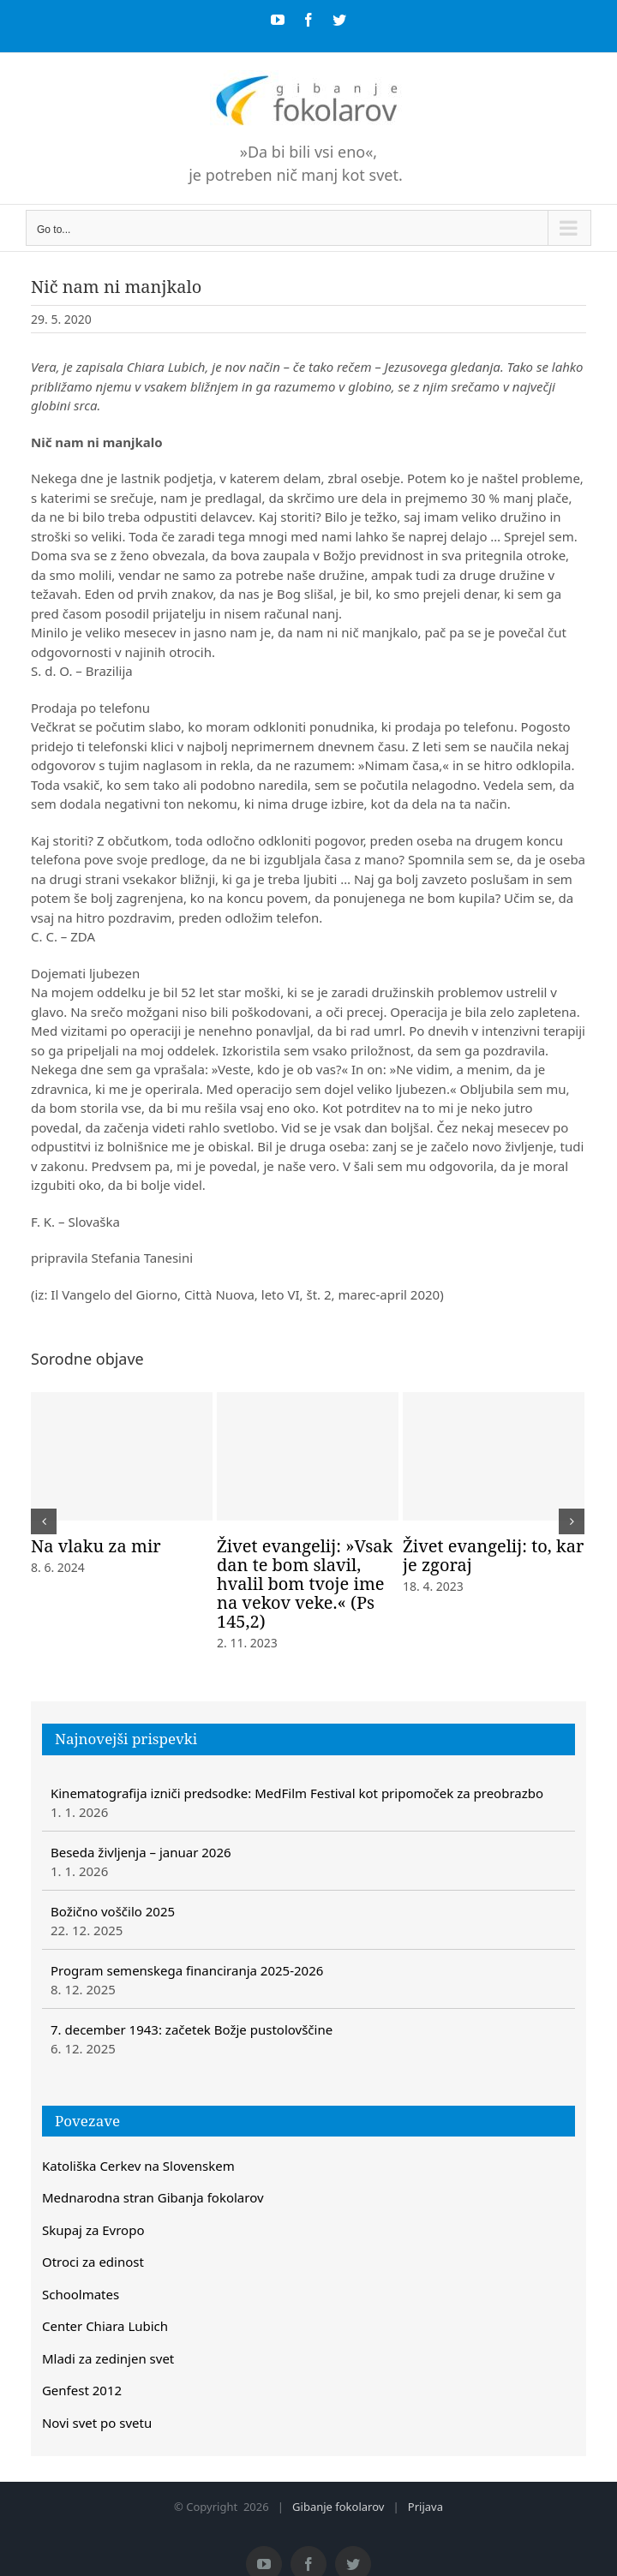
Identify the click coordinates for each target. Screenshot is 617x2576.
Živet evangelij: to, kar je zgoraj (493, 1555)
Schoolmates (80, 2294)
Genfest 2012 (82, 2390)
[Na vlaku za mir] (122, 1456)
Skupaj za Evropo (93, 2229)
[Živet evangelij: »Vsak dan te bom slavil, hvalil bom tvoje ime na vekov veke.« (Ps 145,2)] (307, 1456)
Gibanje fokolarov (338, 2506)
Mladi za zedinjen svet (108, 2358)
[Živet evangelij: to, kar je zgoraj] (493, 1456)
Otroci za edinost (93, 2261)
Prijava (425, 2506)
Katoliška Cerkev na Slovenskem (138, 2165)
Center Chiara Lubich (105, 2325)
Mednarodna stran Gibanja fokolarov (153, 2197)
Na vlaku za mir (96, 1545)
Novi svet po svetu (97, 2422)
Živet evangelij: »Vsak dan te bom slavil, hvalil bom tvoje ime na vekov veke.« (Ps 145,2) (304, 1583)
